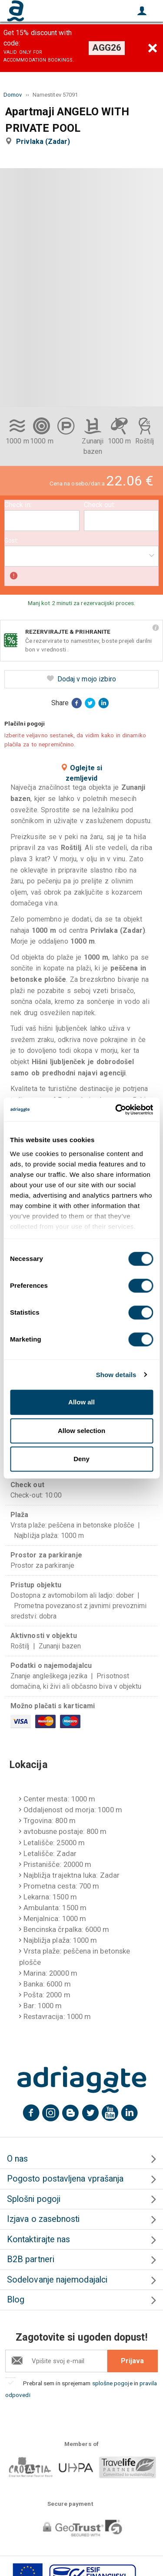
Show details (116, 1374)
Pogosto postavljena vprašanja (65, 2179)
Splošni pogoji (33, 2199)
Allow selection (81, 1430)
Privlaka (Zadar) (44, 141)
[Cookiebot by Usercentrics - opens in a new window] (116, 1109)
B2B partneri (30, 2259)
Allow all (81, 1402)
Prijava (132, 2361)
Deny (81, 1458)
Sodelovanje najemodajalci (57, 2280)
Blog (15, 2300)
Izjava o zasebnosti (43, 2219)
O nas (17, 2159)
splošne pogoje (112, 2383)
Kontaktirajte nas (38, 2239)
